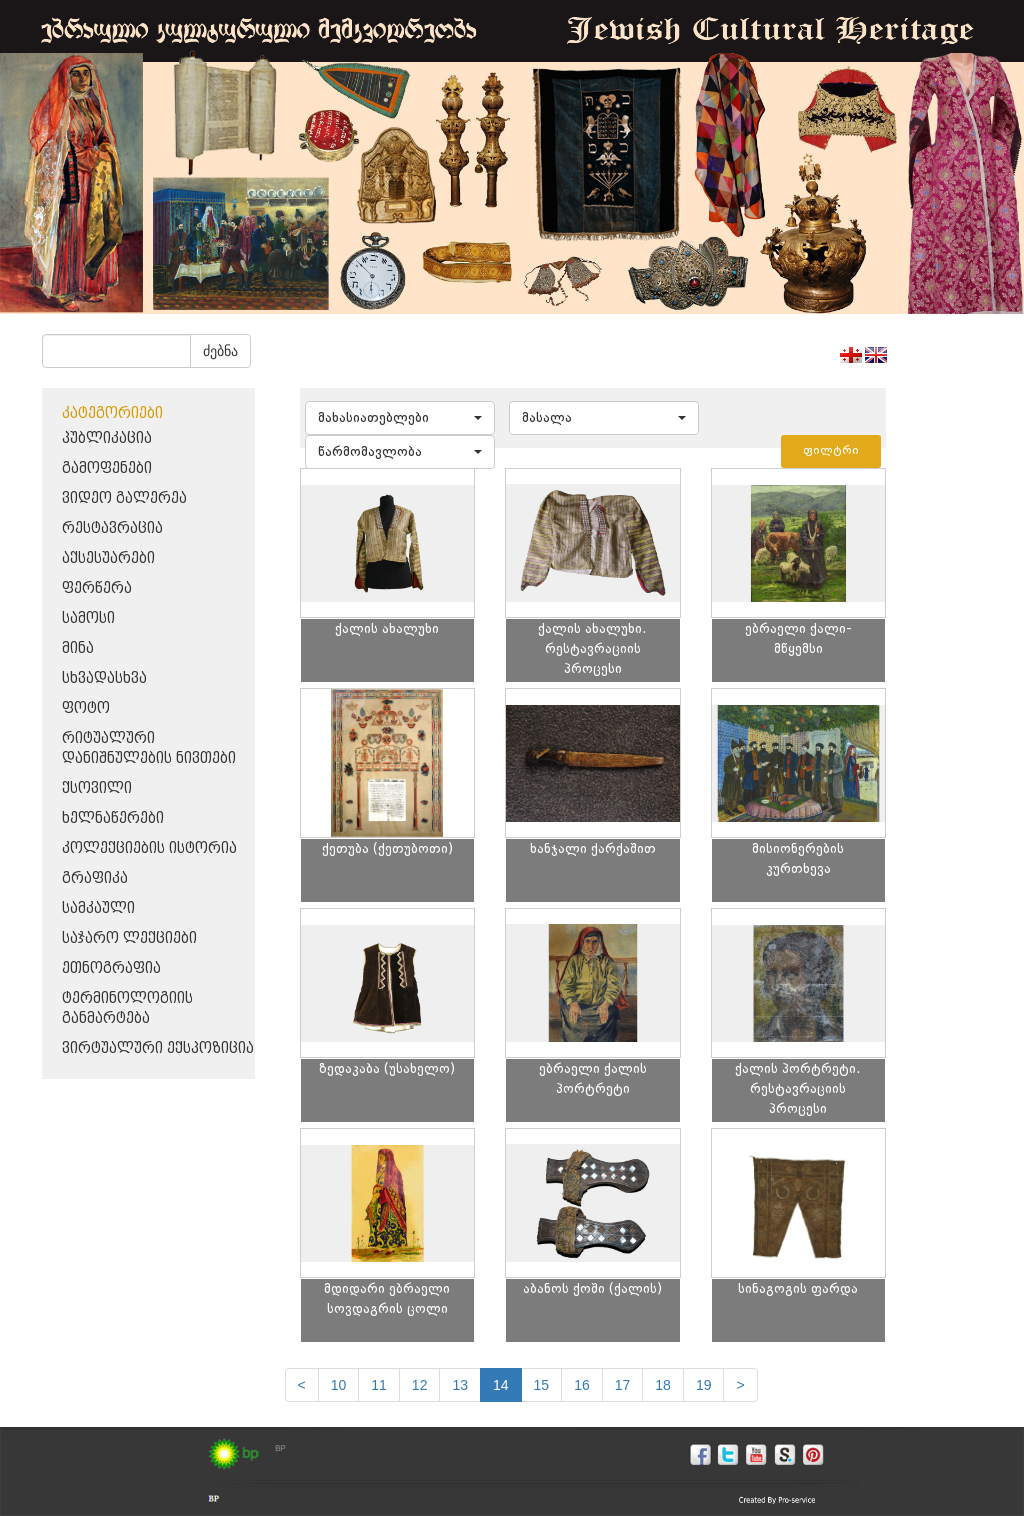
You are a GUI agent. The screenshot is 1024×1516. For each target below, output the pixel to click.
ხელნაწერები (113, 818)
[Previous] (302, 1385)
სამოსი (88, 618)
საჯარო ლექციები (129, 938)
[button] (400, 418)
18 (663, 1385)
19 (704, 1385)
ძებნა (220, 351)
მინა (78, 648)
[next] (740, 1385)
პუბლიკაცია (107, 438)
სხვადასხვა (104, 678)
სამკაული (98, 908)
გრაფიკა (95, 878)
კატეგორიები (112, 413)
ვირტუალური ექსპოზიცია (158, 1048)
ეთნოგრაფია (111, 968)
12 (420, 1385)
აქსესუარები (108, 558)
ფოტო (86, 708)
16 (582, 1385)
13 (460, 1385)
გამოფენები (107, 468)
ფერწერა (97, 588)
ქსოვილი (97, 788)
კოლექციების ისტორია (149, 848)
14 (501, 1385)
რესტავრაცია (112, 528)
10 (339, 1385)
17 (623, 1385)
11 (379, 1385)
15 (542, 1385)
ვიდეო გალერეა (124, 498)
